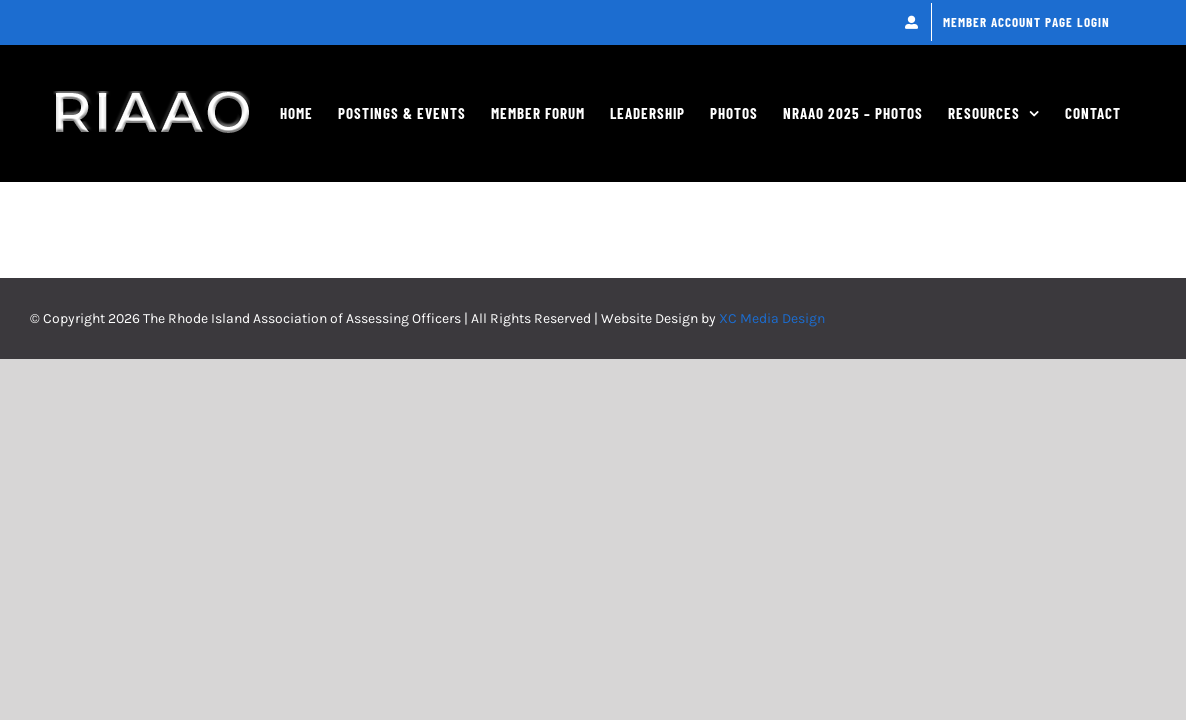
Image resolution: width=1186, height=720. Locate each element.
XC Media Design (772, 424)
